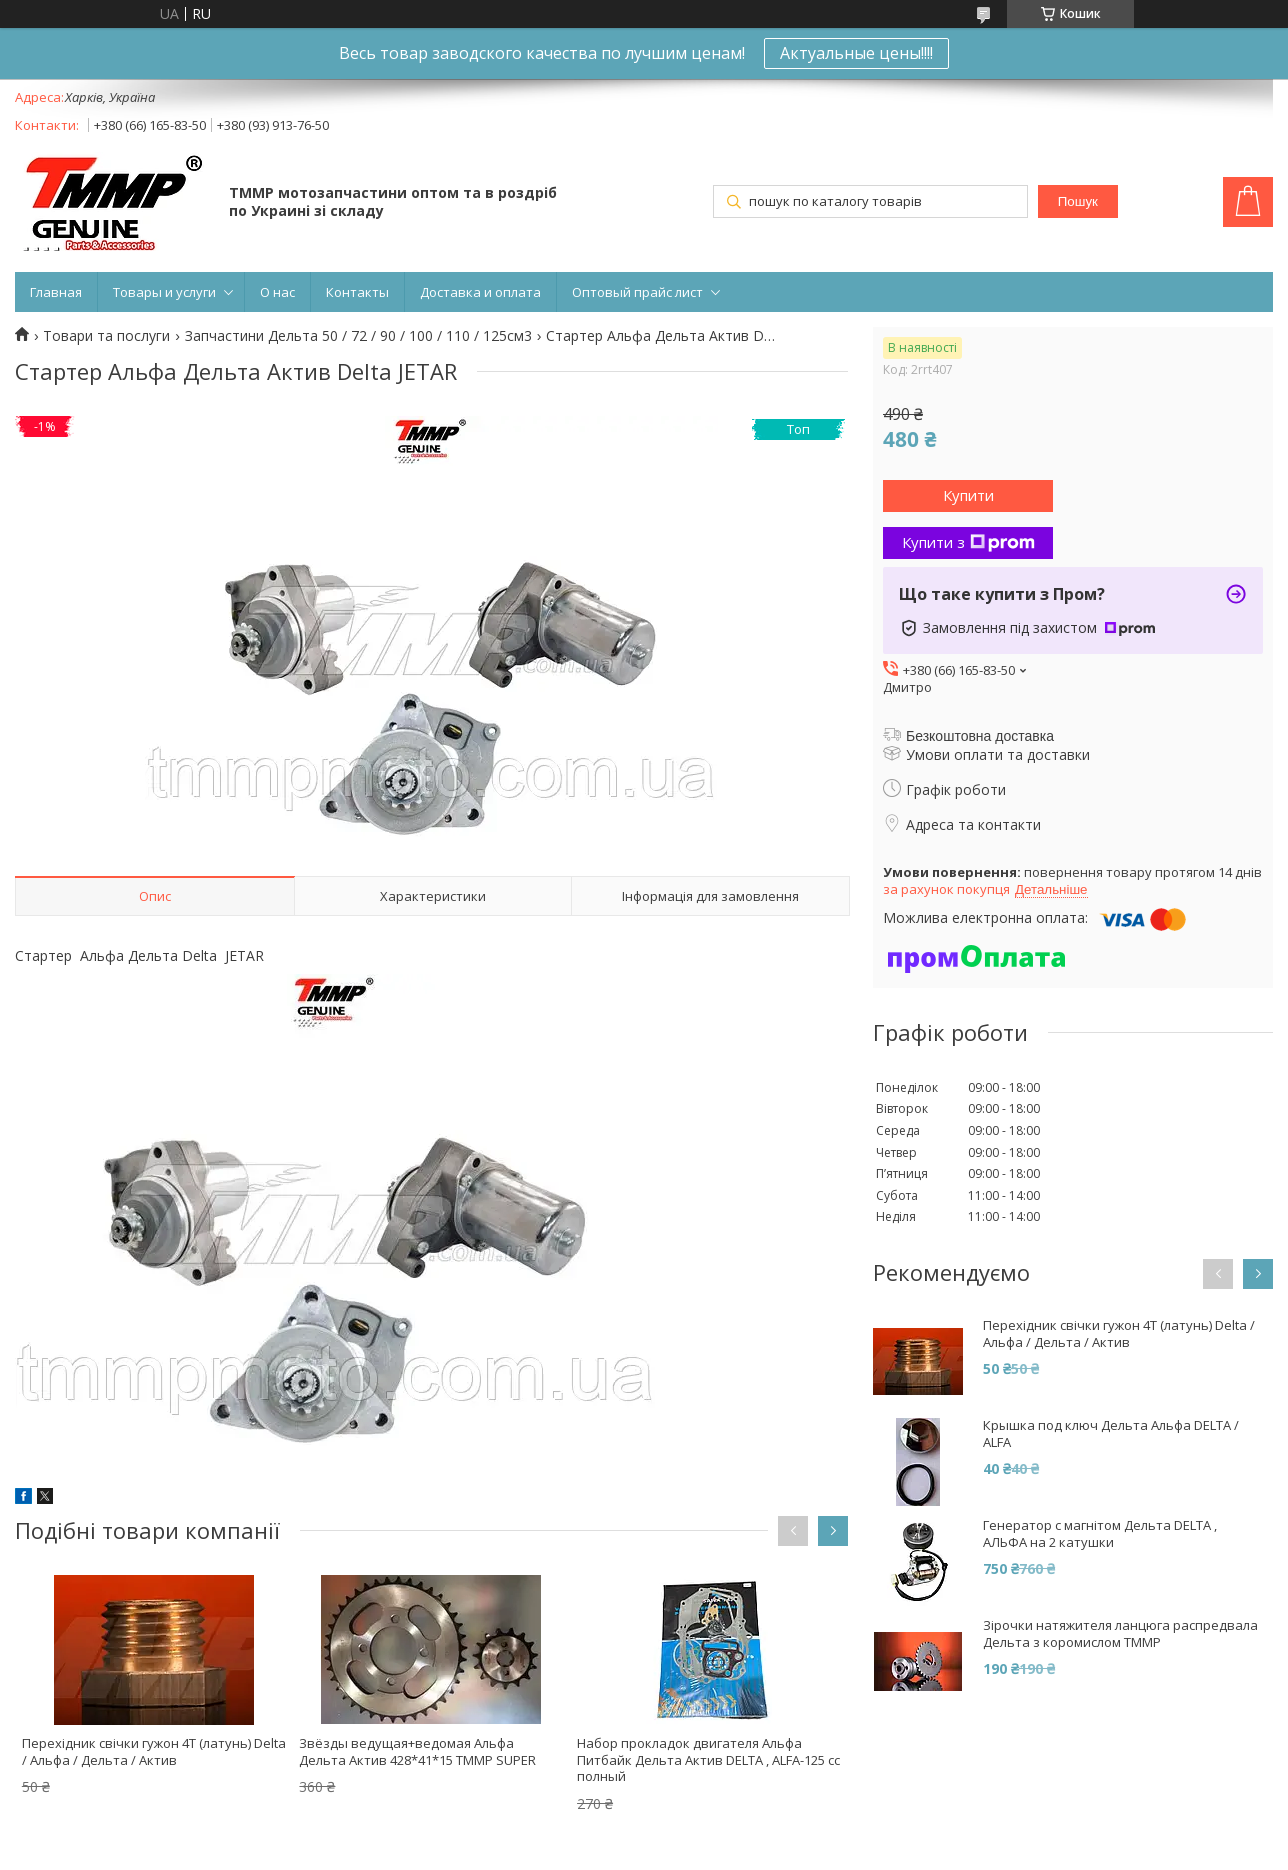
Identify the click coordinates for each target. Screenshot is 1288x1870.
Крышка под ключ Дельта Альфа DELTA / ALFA (1111, 1434)
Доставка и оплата (480, 292)
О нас (277, 292)
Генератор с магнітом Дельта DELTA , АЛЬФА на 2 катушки (1100, 1534)
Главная (56, 292)
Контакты (357, 292)
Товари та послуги (106, 336)
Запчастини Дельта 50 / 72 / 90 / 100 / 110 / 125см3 (358, 336)
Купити (968, 495)
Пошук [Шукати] (1078, 201)
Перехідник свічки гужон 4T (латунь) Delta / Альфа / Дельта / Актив (154, 1751)
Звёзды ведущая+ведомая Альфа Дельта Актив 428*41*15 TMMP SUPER (417, 1751)
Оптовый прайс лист (637, 292)
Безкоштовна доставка (980, 736)
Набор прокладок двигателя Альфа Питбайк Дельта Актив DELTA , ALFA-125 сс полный (708, 1760)
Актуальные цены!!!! (856, 53)
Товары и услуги (164, 292)
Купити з (968, 542)
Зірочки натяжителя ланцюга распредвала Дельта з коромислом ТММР (1120, 1634)
